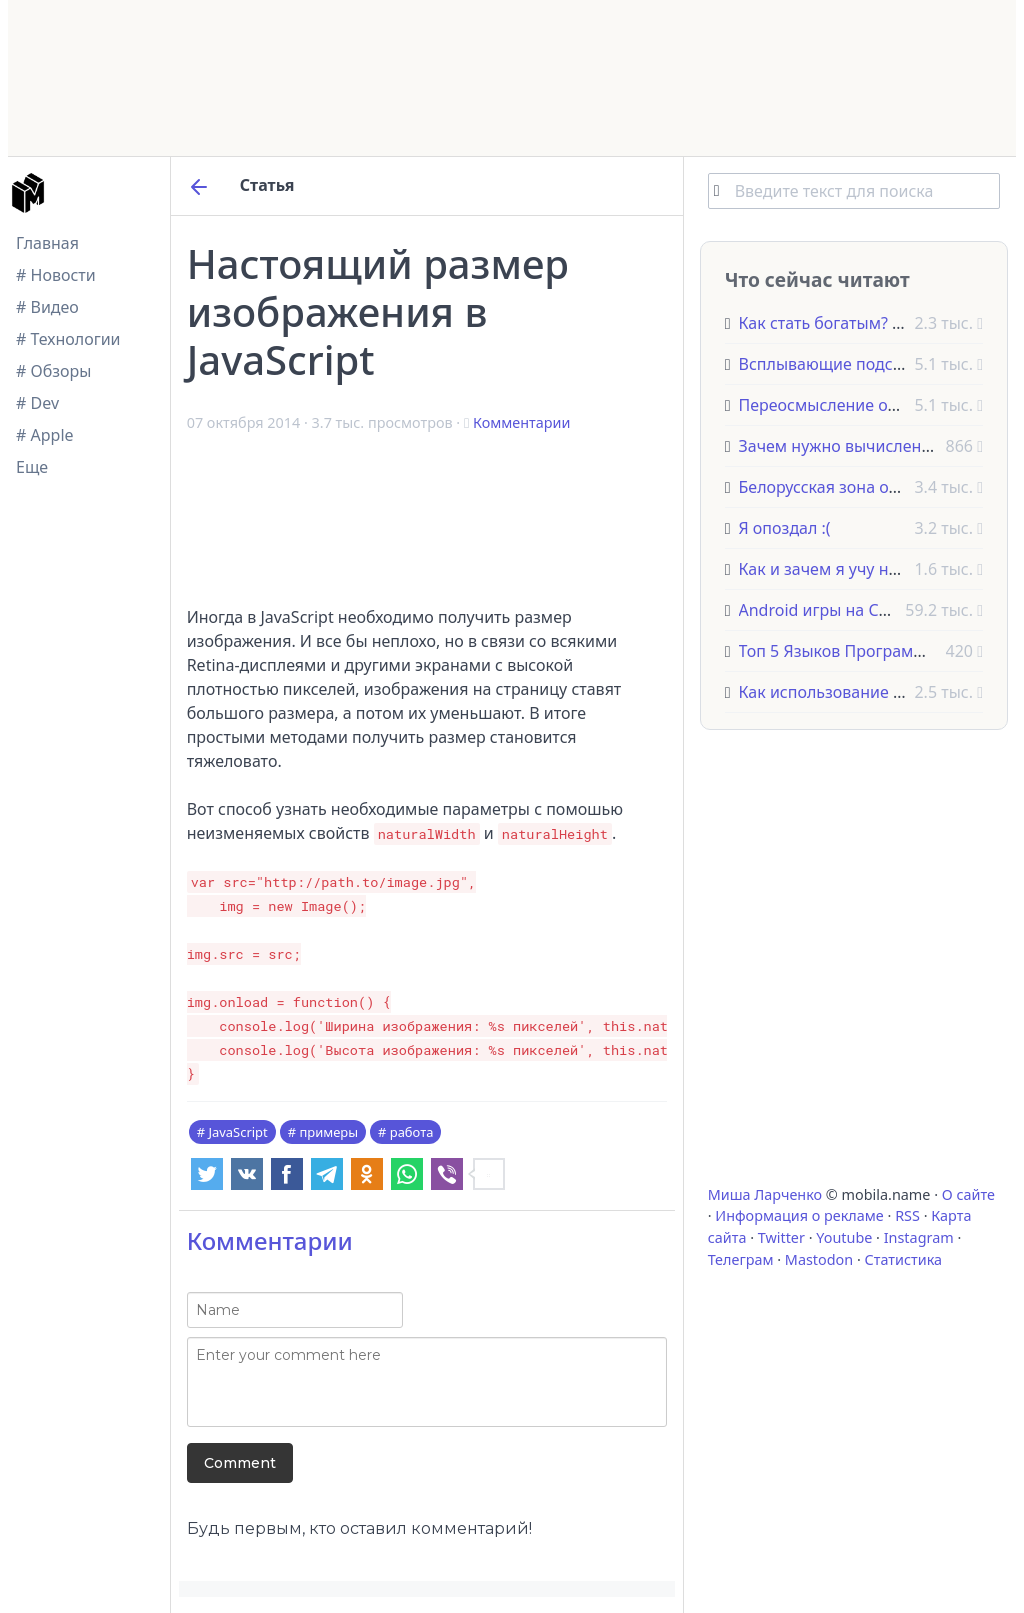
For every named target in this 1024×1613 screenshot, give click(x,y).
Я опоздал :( (785, 528)
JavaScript (237, 1132)
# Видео (47, 307)
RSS (907, 1215)
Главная (47, 243)
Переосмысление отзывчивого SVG (876, 405)
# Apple (45, 435)
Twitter (781, 1237)
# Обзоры (53, 371)
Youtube (844, 1237)
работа (412, 1132)
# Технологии (68, 339)
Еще (32, 467)
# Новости (56, 275)
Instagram (919, 1237)
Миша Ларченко (765, 1194)
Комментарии (521, 422)
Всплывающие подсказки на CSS (865, 364)
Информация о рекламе (799, 1215)
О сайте (968, 1194)
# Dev (37, 403)
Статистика (903, 1259)
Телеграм (741, 1259)
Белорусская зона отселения (849, 487)
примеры (328, 1132)
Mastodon (819, 1259)
